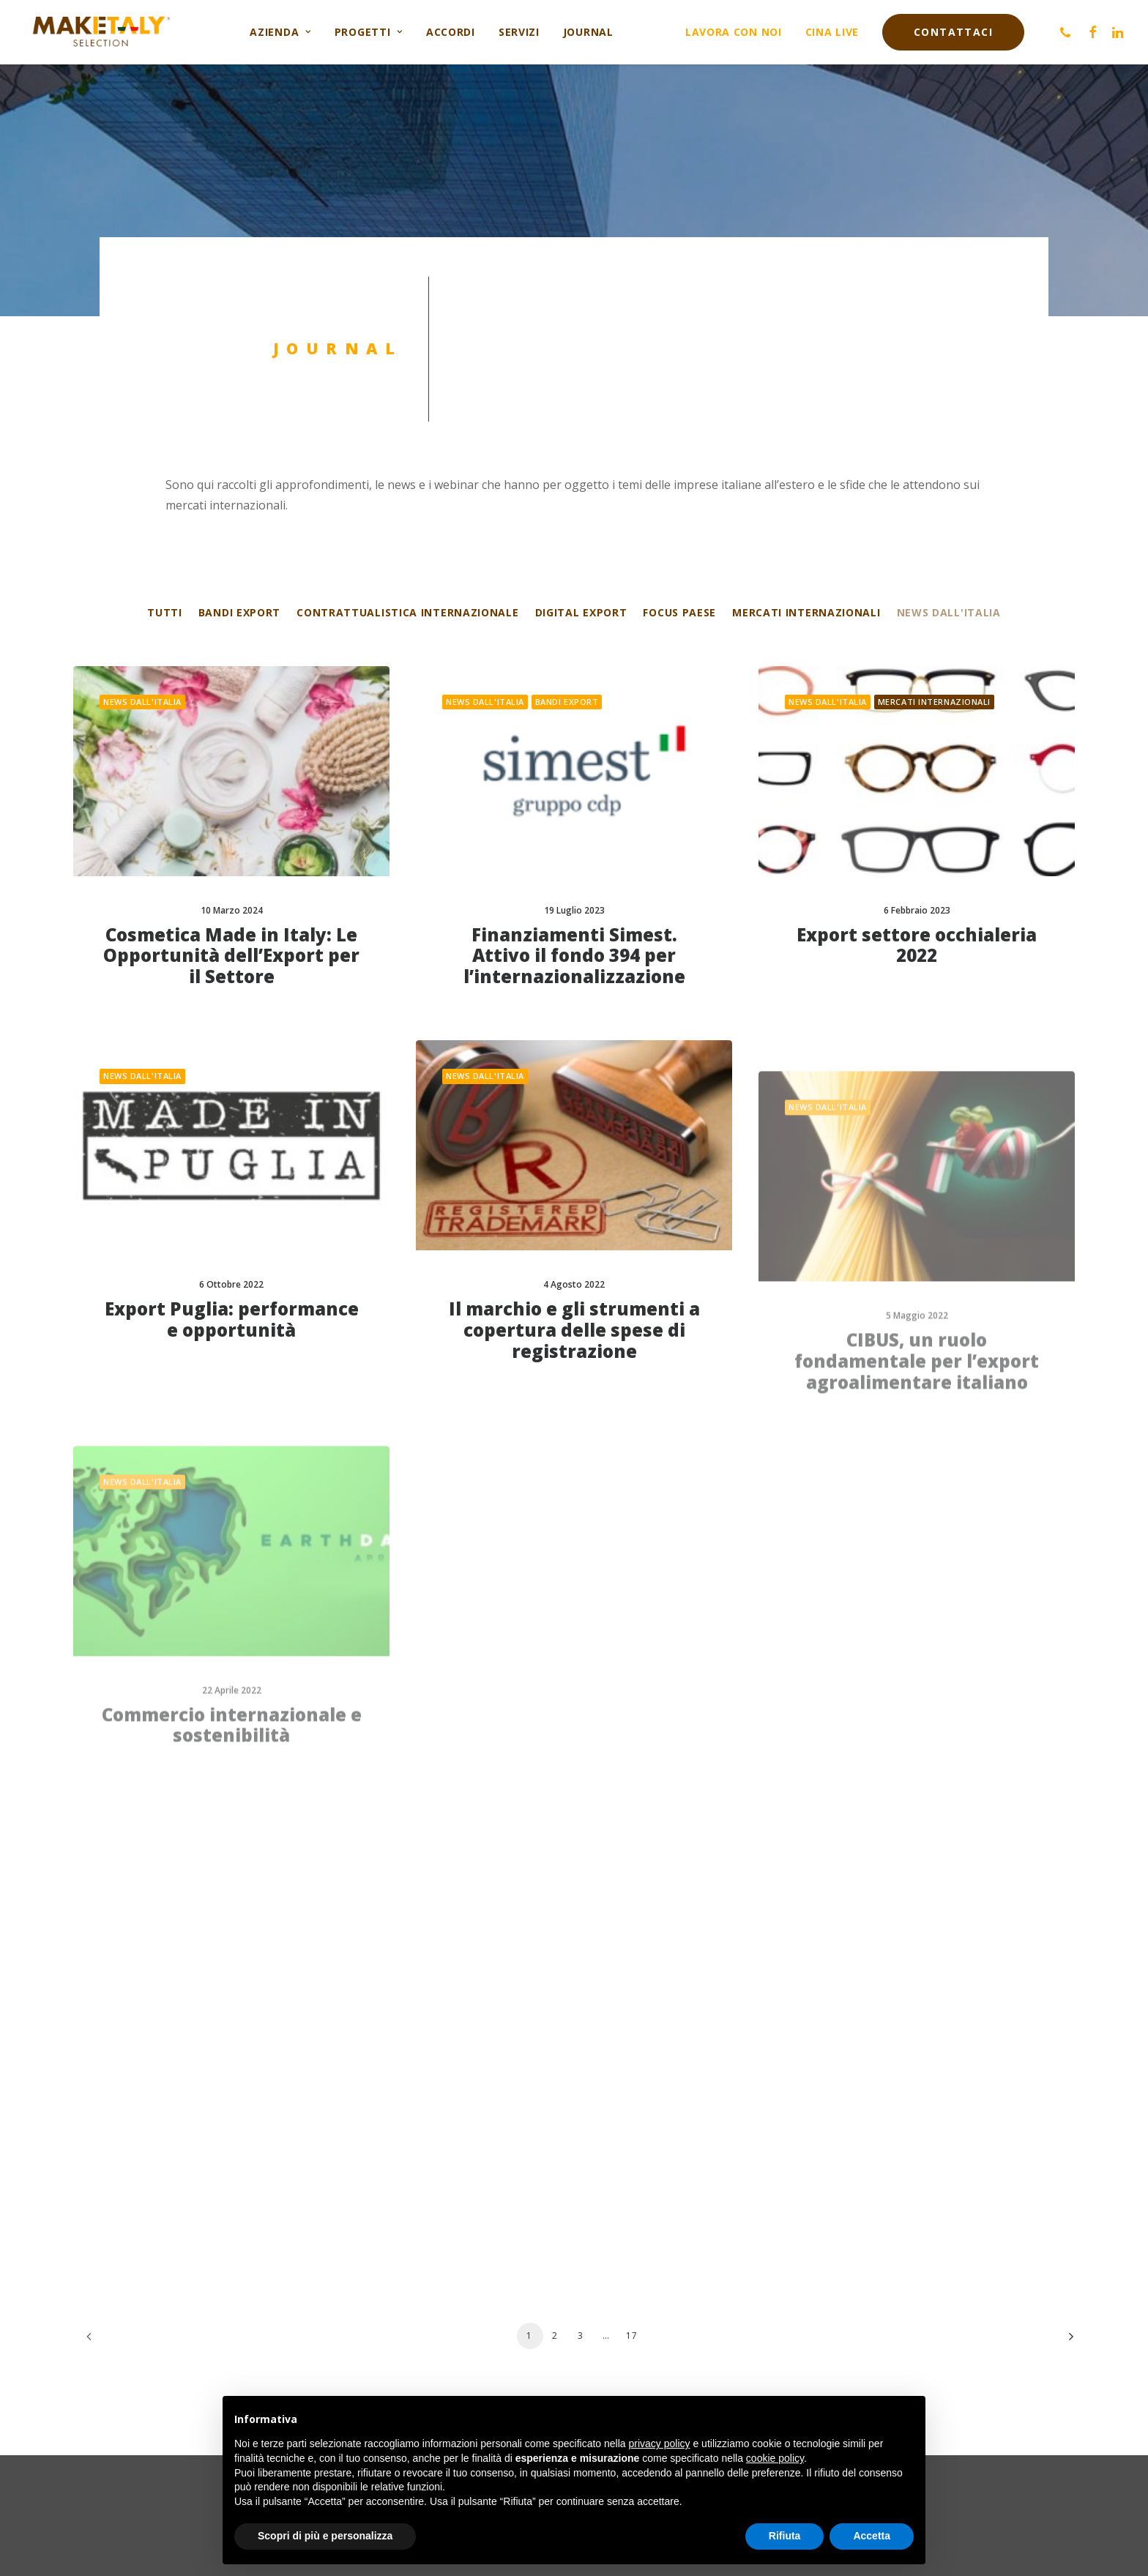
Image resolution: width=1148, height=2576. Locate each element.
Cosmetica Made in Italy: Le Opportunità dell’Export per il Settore (231, 955)
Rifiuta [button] (785, 2536)
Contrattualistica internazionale (407, 613)
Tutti (164, 613)
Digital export (581, 613)
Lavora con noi (733, 32)
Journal (588, 32)
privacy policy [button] (659, 2443)
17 (632, 2335)
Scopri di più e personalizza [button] (325, 2536)
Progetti (369, 32)
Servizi (519, 32)
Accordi (450, 32)
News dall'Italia (949, 613)
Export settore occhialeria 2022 (917, 975)
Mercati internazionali (806, 613)
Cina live (832, 32)
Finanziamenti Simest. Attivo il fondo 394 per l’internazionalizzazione (574, 956)
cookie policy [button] (775, 2458)
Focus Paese (679, 613)
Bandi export (239, 613)
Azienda (280, 32)
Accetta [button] (871, 2536)
